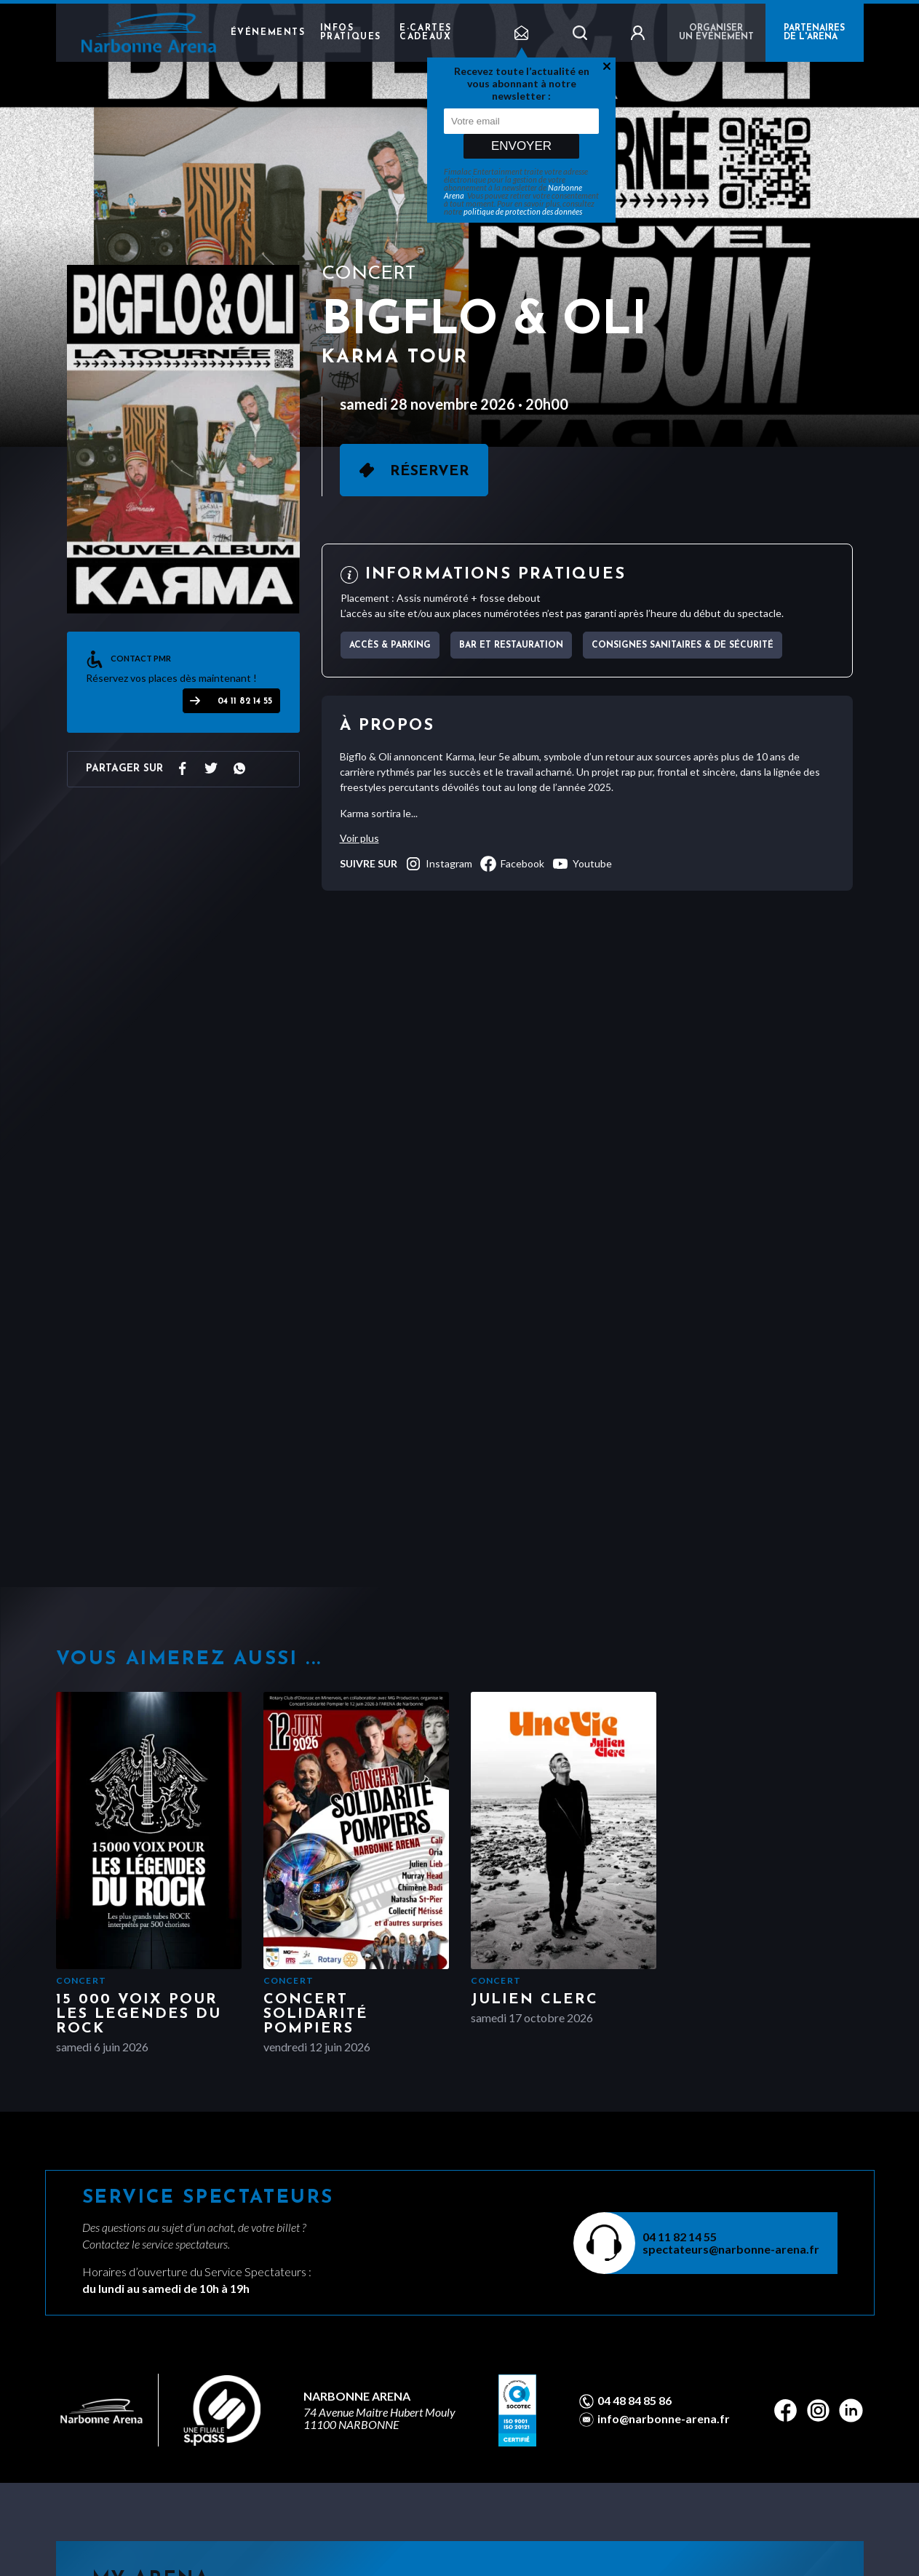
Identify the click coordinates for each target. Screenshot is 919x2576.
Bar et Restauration (511, 645)
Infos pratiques (350, 32)
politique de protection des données (523, 211)
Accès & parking (390, 645)
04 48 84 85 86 (634, 2400)
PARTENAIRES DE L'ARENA (814, 32)
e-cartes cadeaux (425, 32)
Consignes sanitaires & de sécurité (682, 645)
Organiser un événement (716, 32)
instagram (438, 863)
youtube (582, 863)
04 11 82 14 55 (245, 701)
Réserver (429, 471)
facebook (512, 863)
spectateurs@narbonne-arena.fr (730, 2249)
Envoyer (521, 146)
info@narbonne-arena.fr (663, 2418)
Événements (268, 32)
